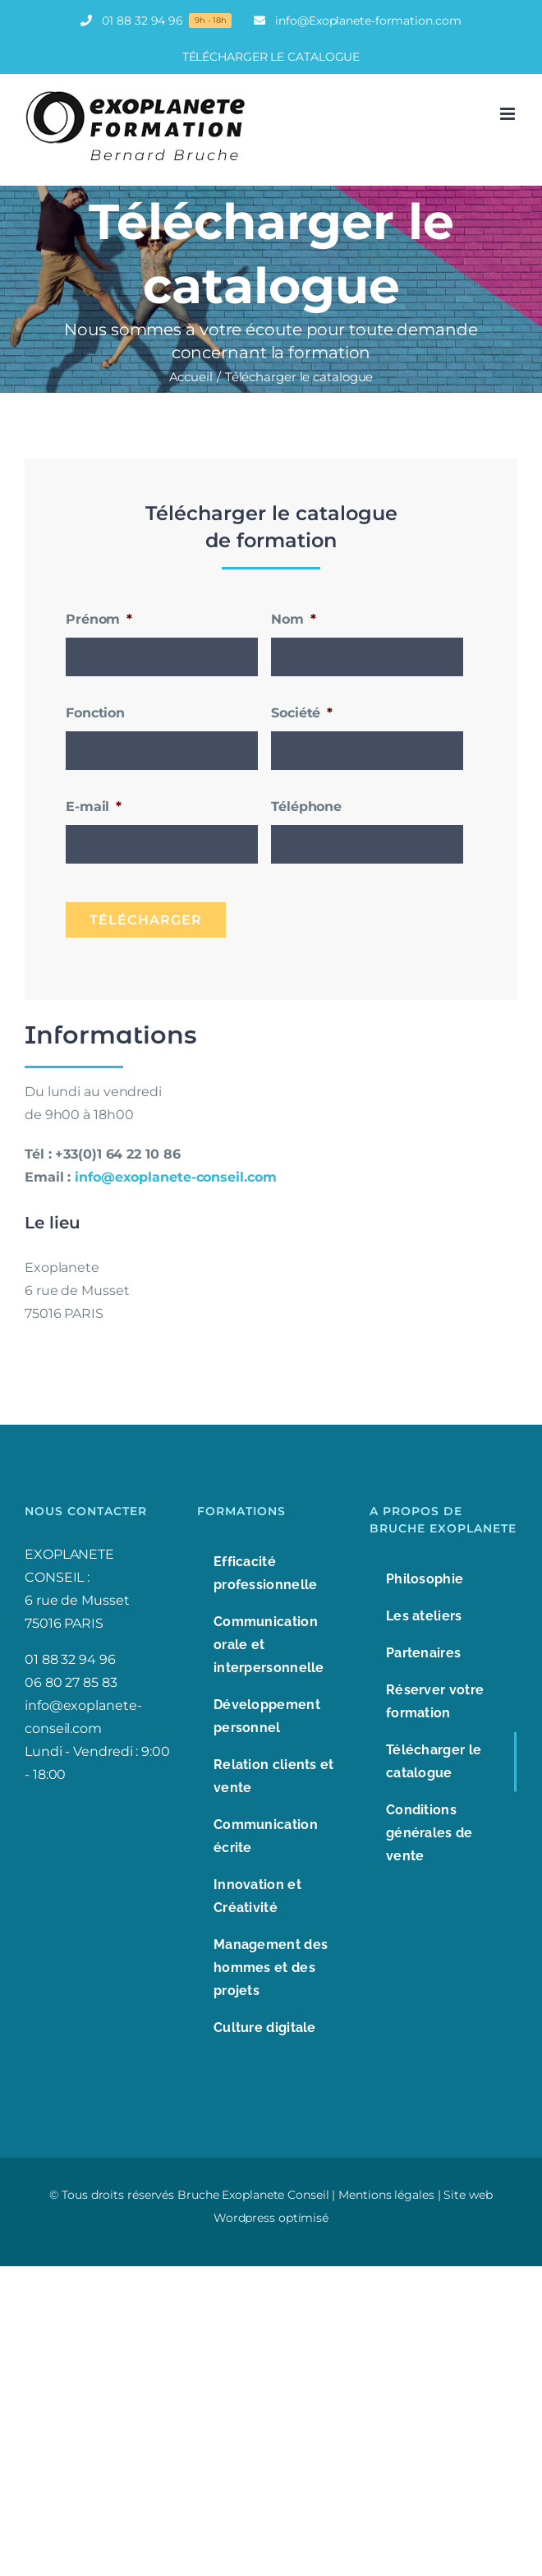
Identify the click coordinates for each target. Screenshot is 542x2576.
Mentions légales (386, 2194)
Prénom (99, 619)
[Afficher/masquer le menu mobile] (508, 113)
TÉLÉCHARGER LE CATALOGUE (271, 56)
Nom (293, 619)
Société (302, 713)
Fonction (95, 713)
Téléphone (306, 806)
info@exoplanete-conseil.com (175, 1177)
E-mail (94, 806)
